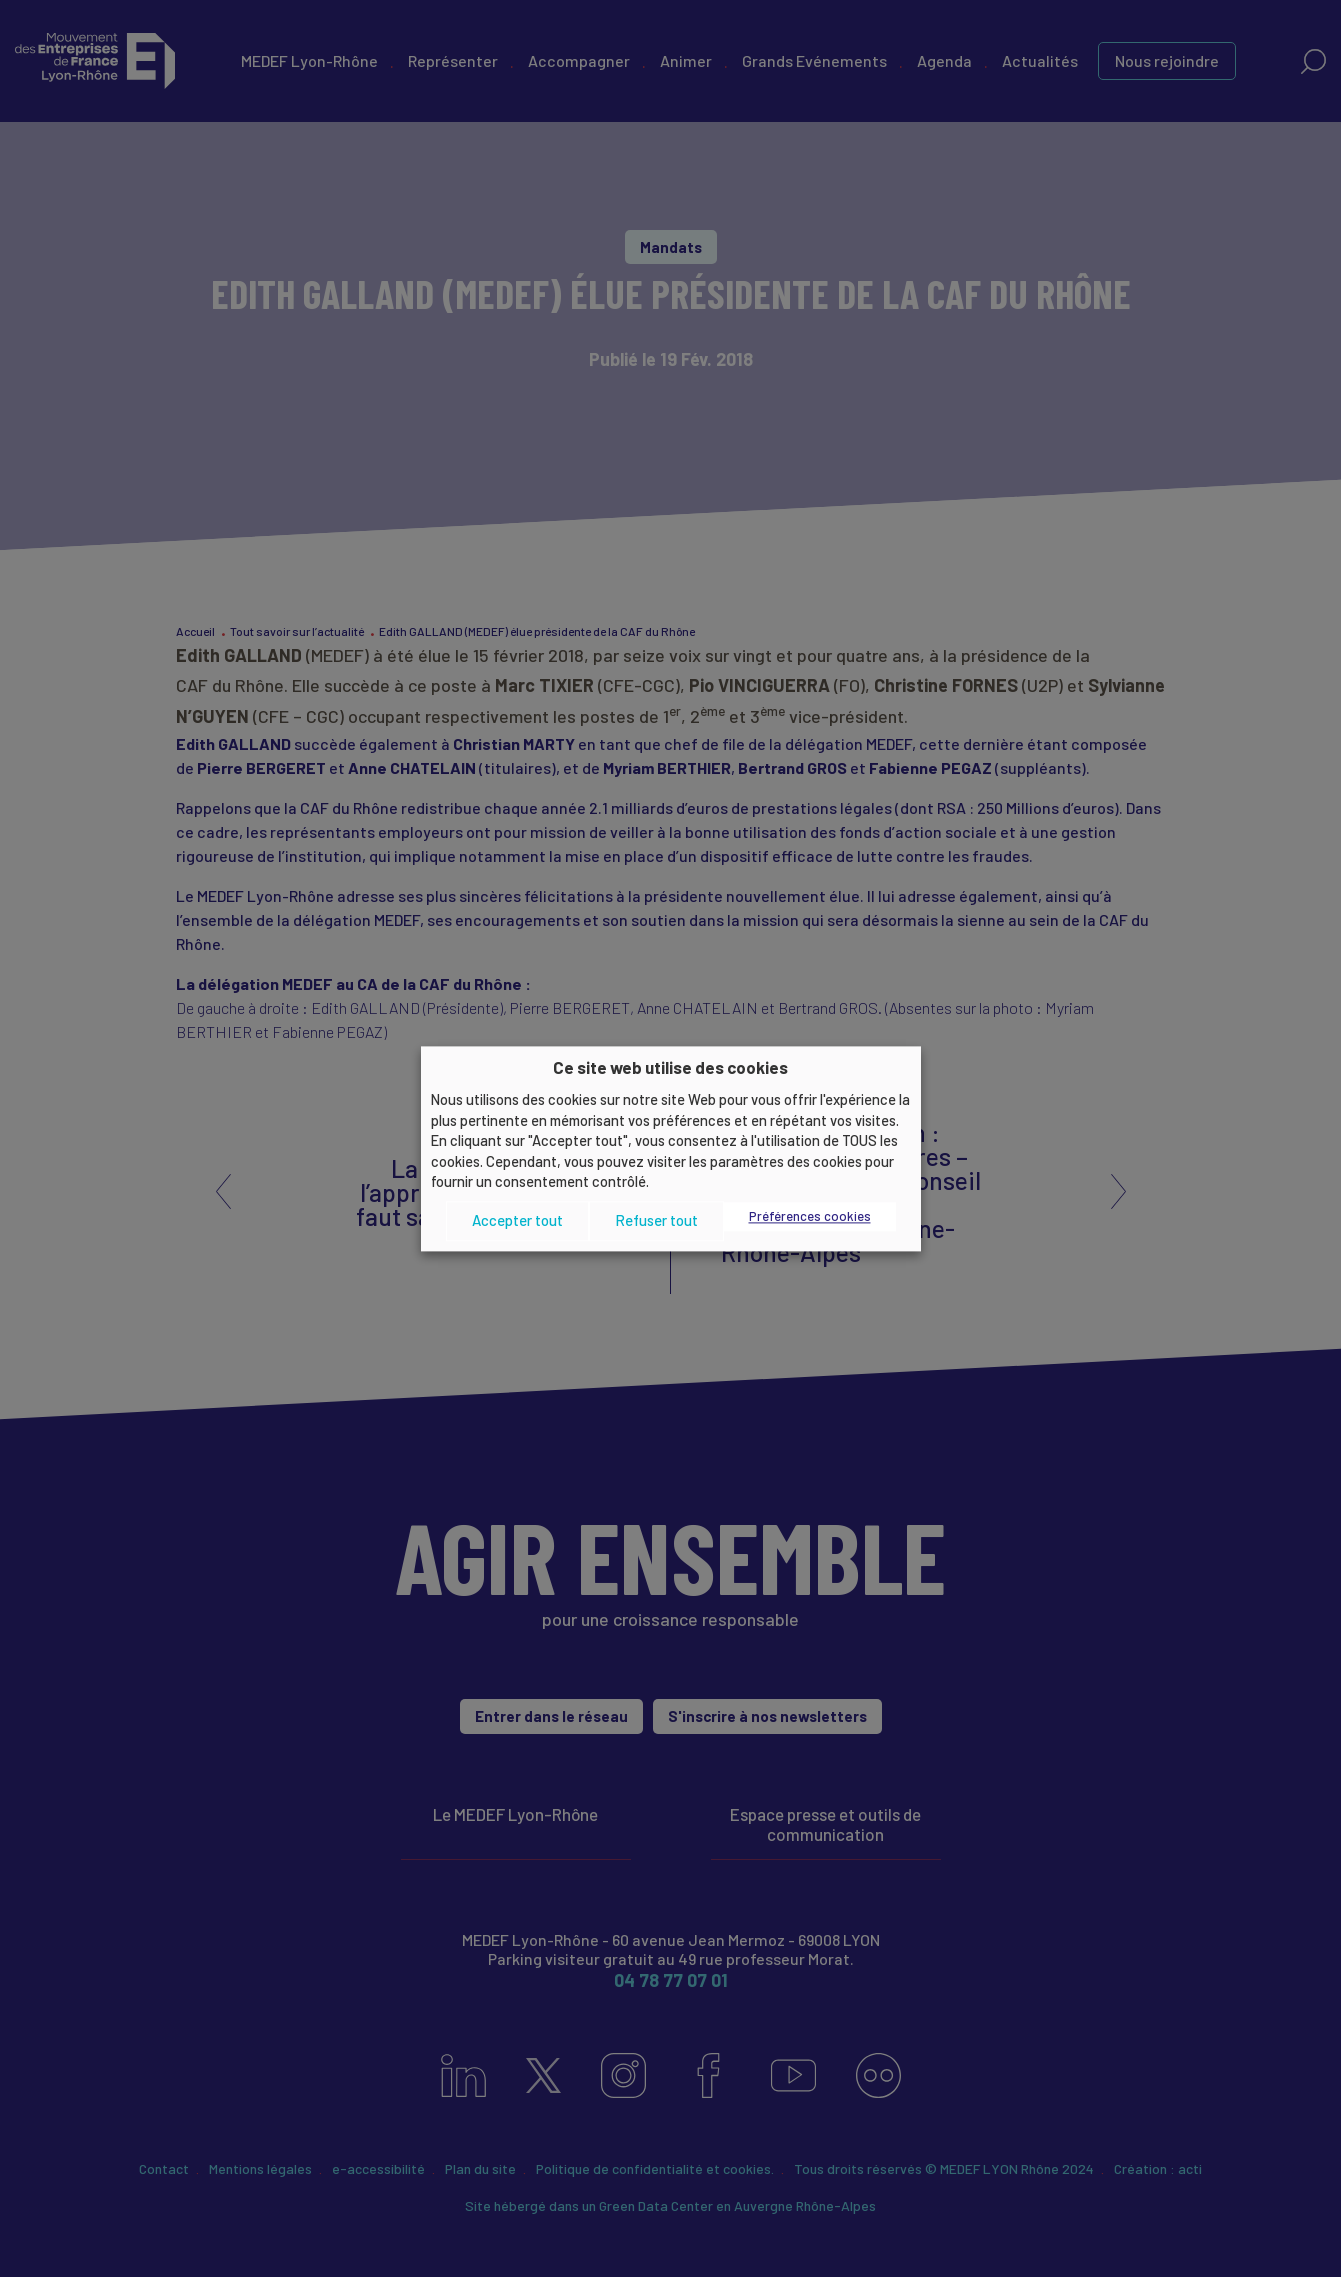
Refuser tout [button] (656, 1221)
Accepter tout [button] (517, 1221)
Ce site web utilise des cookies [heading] (670, 1067)
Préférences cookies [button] (810, 1216)
